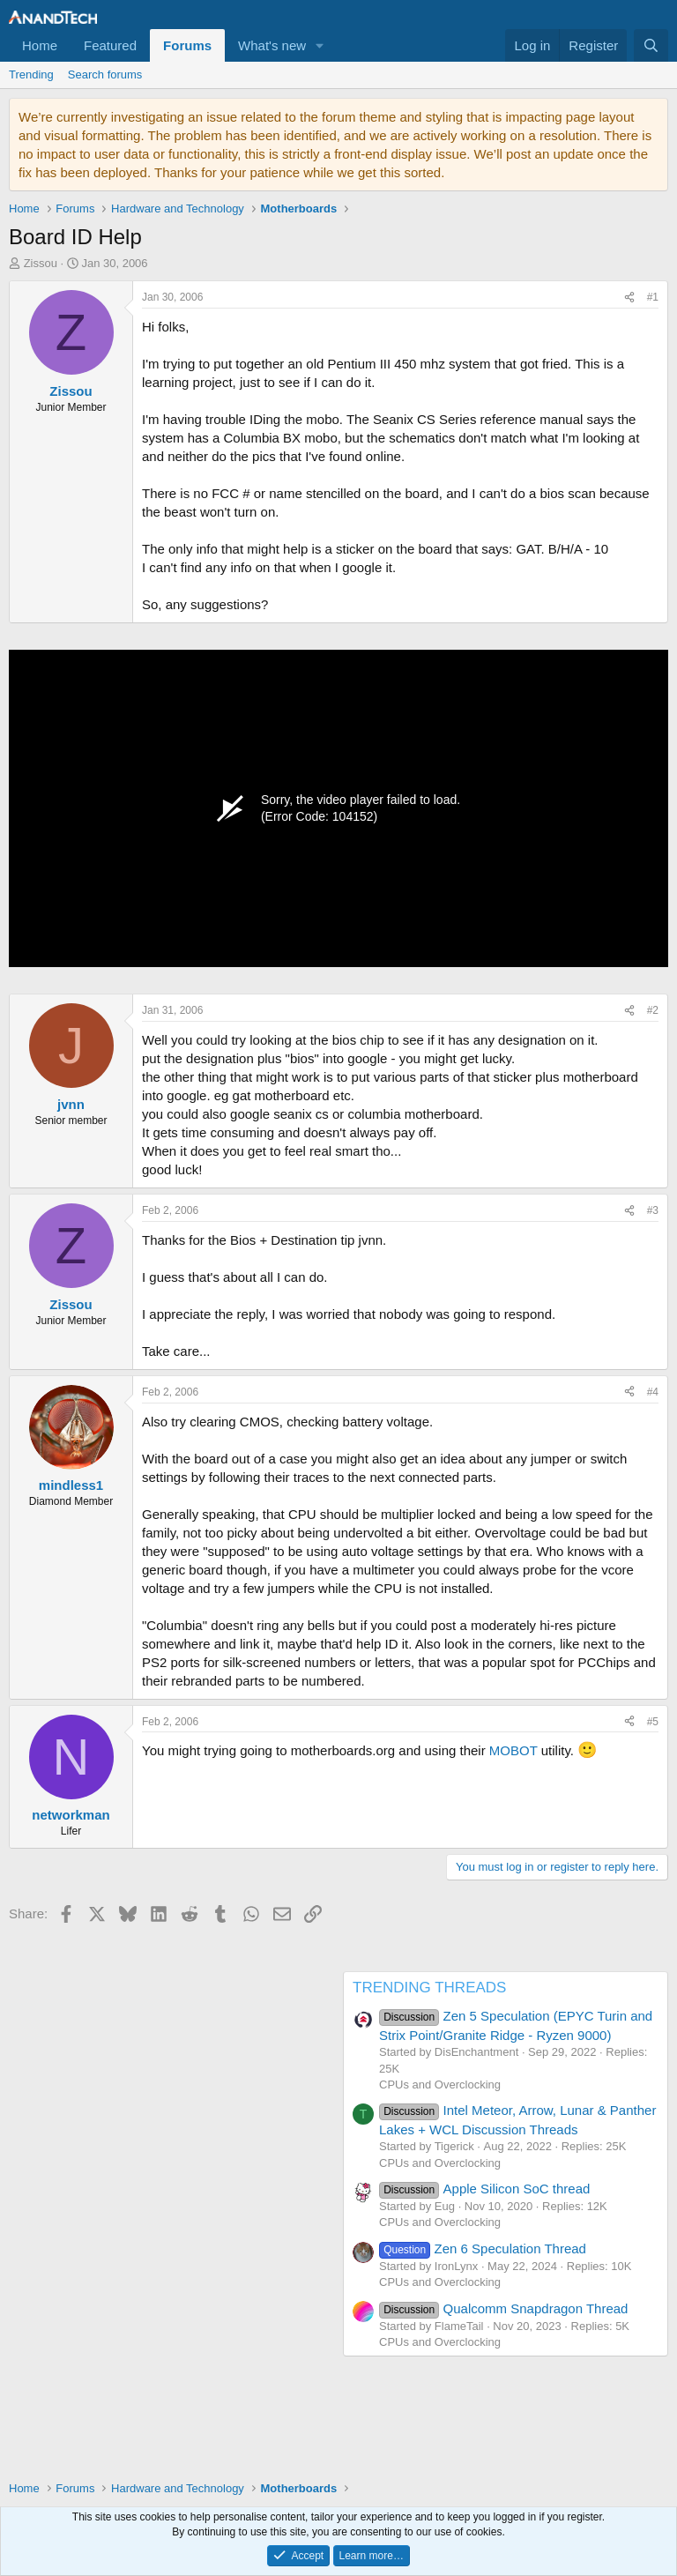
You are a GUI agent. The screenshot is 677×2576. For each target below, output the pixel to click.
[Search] (651, 45)
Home (39, 45)
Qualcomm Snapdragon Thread (503, 2308)
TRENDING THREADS (429, 1987)
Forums (187, 45)
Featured (110, 45)
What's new (272, 45)
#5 (652, 1722)
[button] (320, 45)
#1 (652, 297)
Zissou (40, 263)
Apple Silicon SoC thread (484, 2188)
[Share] (629, 297)
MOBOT (513, 1750)
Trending (31, 74)
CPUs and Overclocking (440, 2084)
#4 (652, 1392)
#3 (652, 1210)
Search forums (105, 74)
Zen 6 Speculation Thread (482, 2248)
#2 (652, 1010)
